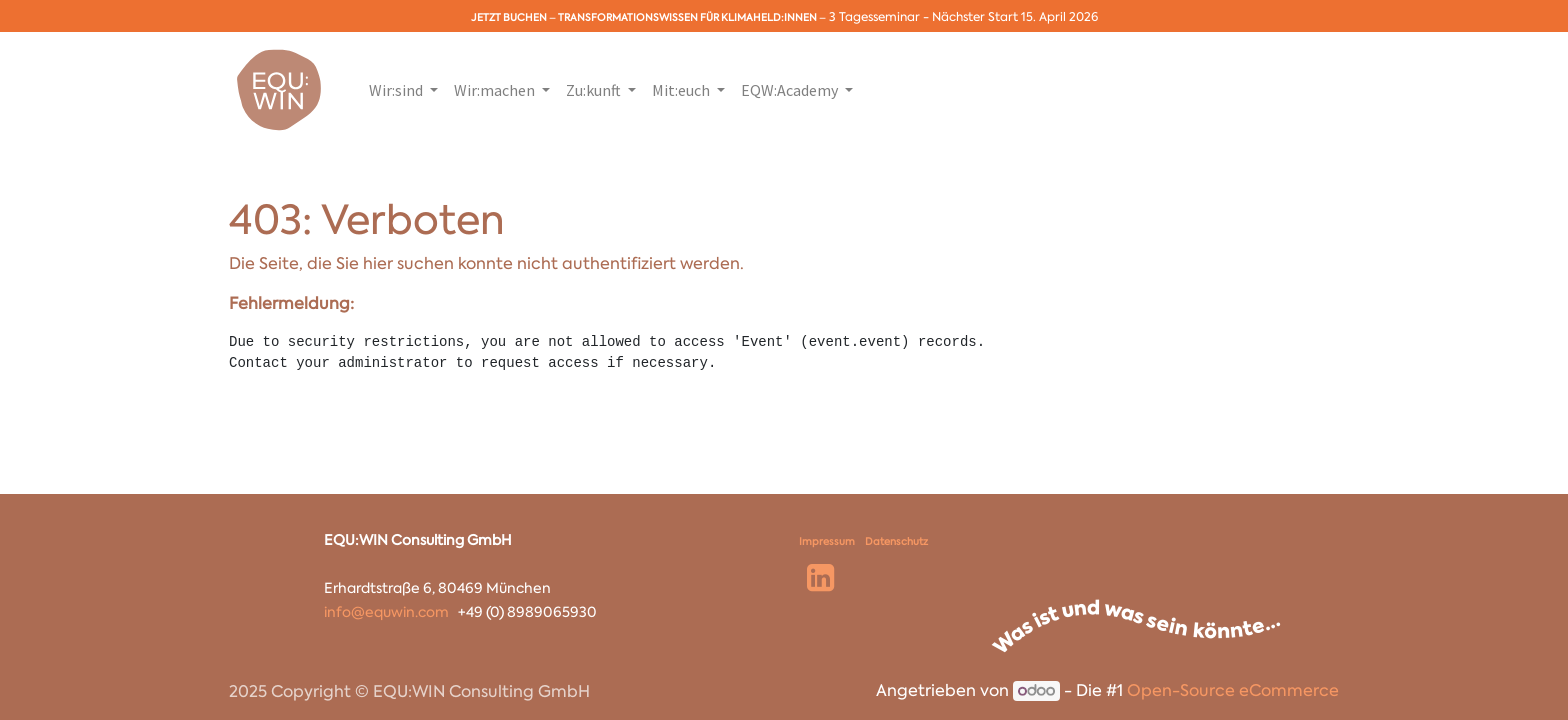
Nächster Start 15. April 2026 (1015, 17)
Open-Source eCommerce (1233, 690)
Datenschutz (896, 541)
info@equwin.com (386, 612)
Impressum (827, 541)
